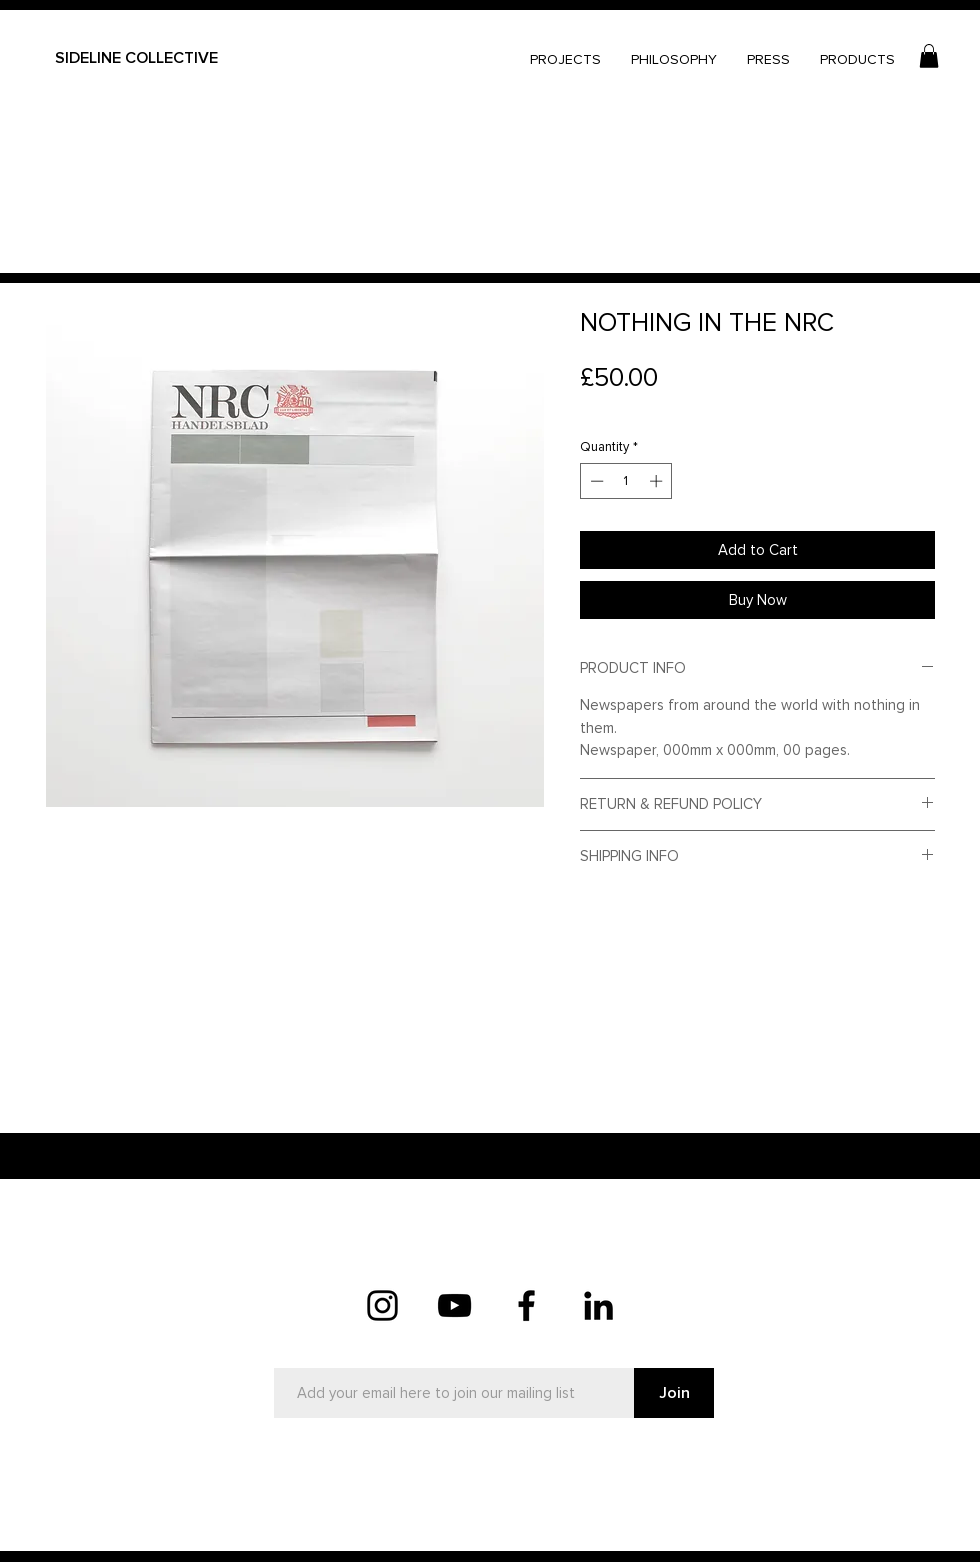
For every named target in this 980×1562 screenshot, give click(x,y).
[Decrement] (595, 481)
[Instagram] (382, 1305)
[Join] (674, 1393)
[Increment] (658, 481)
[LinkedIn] (598, 1305)
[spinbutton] (626, 481)
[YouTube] (454, 1305)
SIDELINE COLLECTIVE (136, 58)
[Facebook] (526, 1305)
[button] (929, 56)
